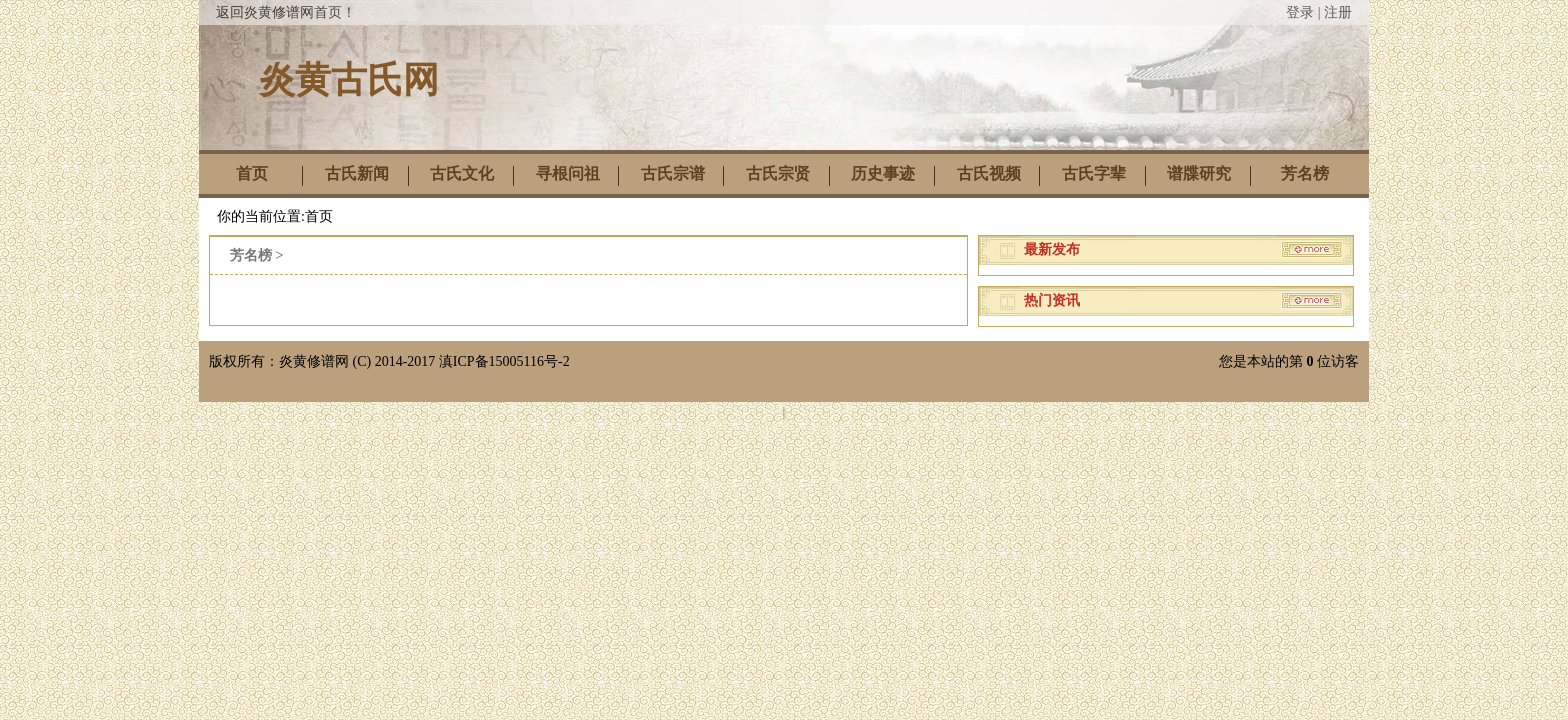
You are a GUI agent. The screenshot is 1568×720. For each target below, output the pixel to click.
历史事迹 (883, 173)
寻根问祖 (568, 173)
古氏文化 (462, 173)
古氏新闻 (357, 173)
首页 (252, 173)
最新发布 (1052, 249)
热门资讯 (1052, 300)
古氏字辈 (1094, 173)
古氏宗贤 (778, 173)
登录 (1300, 12)
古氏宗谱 (673, 173)
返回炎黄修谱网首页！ (286, 12)
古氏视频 (989, 173)
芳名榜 (1305, 173)
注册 (1338, 12)
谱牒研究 (1199, 173)
